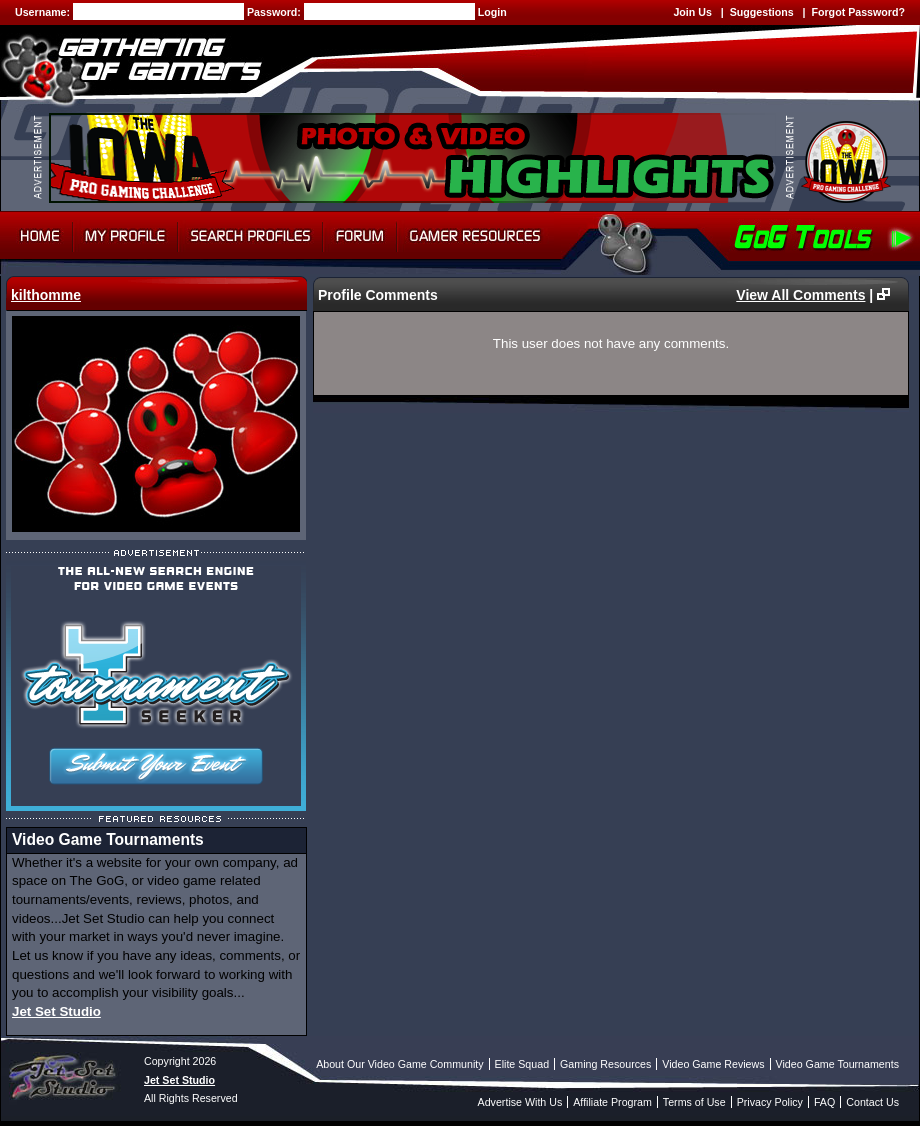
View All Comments (800, 295)
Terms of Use (694, 1102)
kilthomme (46, 295)
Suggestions (762, 12)
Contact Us (872, 1102)
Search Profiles (250, 236)
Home (36, 236)
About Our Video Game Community (399, 1064)
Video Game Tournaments (837, 1064)
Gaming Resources (605, 1064)
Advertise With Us (520, 1102)
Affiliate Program (612, 1102)
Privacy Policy (770, 1102)
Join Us (692, 12)
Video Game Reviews (713, 1064)
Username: (44, 12)
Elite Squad (522, 1064)
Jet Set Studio (56, 1011)
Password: (275, 12)
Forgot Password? (858, 12)
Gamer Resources (475, 236)
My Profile (125, 236)
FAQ (824, 1102)
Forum (360, 236)
